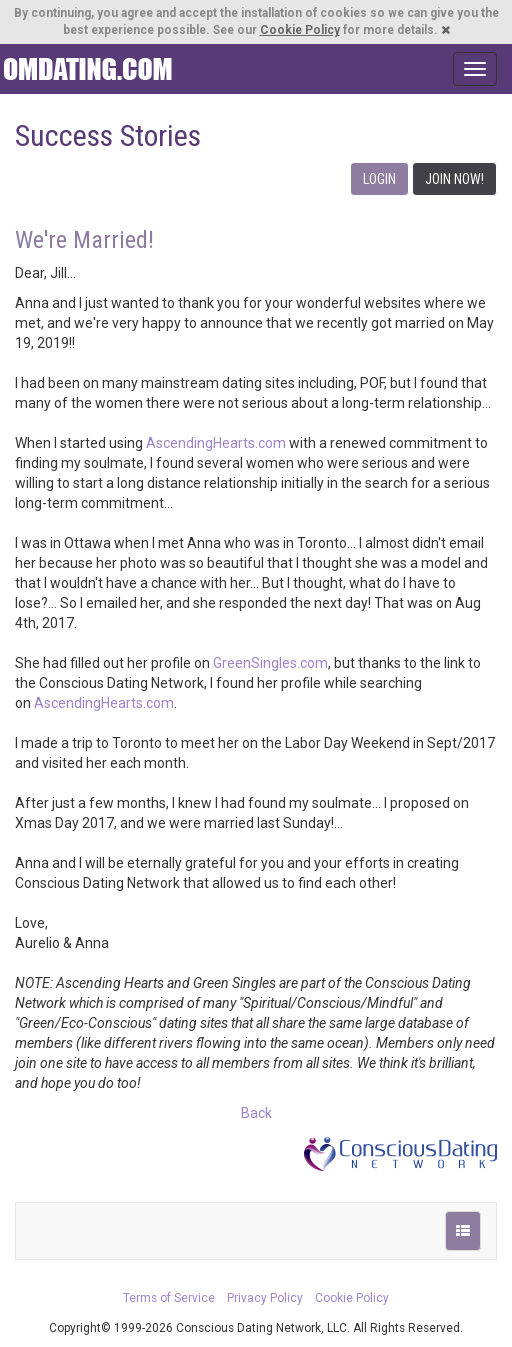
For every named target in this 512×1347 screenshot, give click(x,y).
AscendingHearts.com (216, 443)
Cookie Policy (300, 30)
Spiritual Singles (87, 69)
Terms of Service (169, 1298)
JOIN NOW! (454, 179)
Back (256, 1113)
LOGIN (379, 179)
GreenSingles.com (270, 663)
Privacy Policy (265, 1298)
